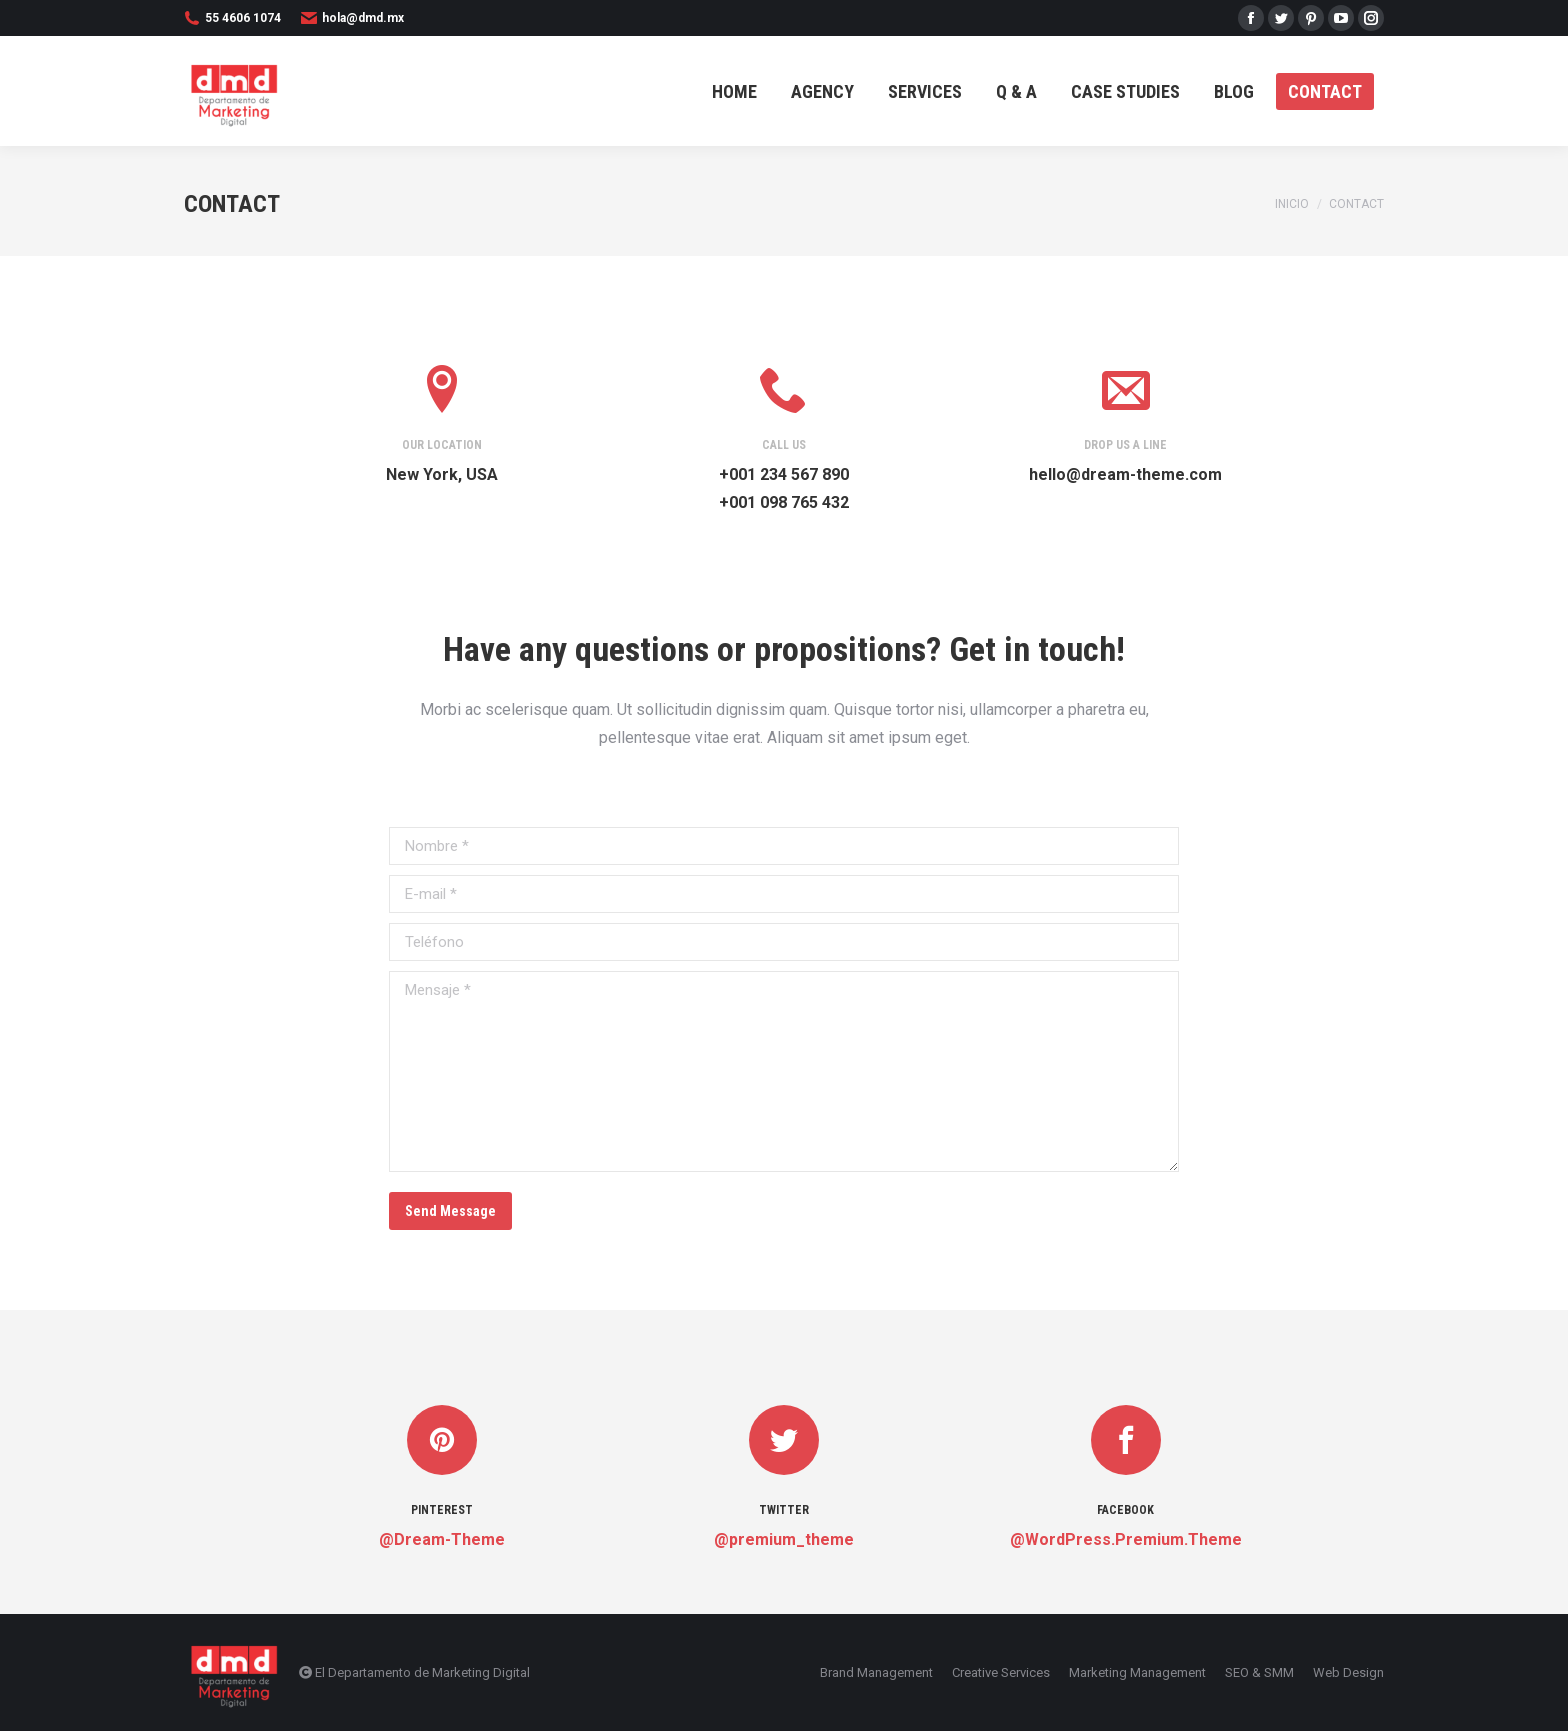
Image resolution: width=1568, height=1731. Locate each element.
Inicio (1292, 204)
